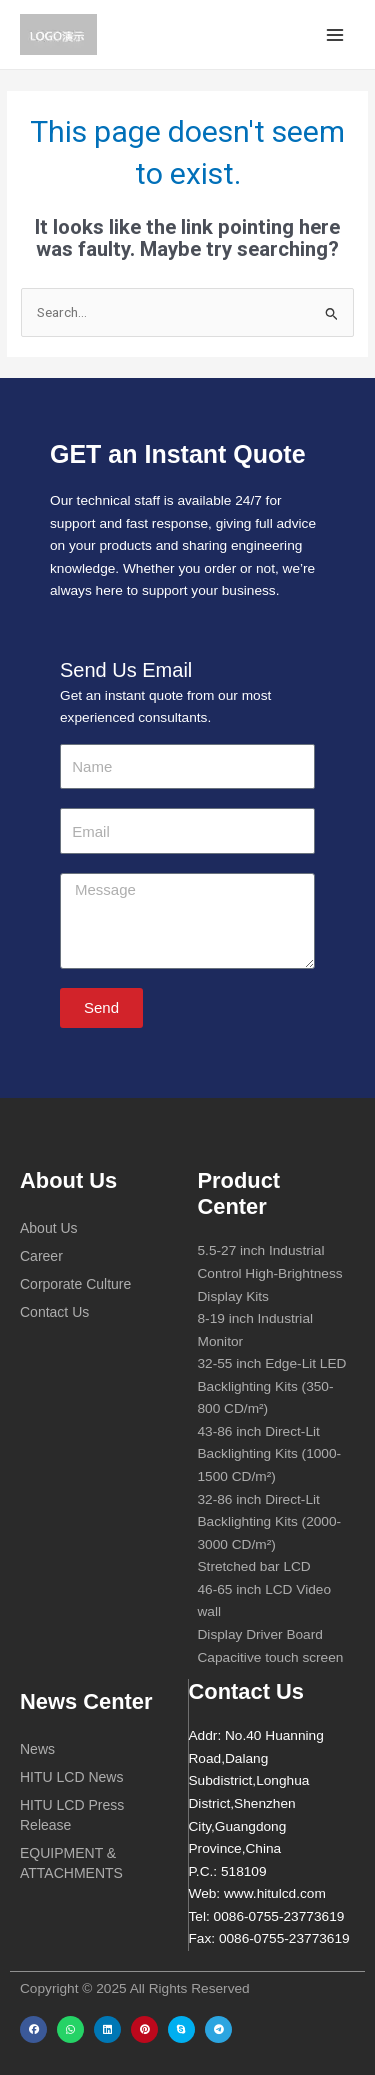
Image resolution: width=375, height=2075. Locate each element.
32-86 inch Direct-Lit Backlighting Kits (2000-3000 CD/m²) (270, 1522)
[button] (33, 2029)
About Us (49, 1228)
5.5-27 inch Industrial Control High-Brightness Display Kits (270, 1273)
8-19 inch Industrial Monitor (256, 1330)
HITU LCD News (71, 1777)
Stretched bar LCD (254, 1566)
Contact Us (54, 1312)
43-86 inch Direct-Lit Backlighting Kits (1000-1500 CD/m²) (270, 1454)
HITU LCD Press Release (72, 1815)
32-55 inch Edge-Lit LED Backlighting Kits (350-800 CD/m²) (272, 1386)
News (37, 1749)
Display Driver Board (260, 1634)
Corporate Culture (75, 1284)
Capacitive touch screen (271, 1657)
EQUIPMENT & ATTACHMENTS (71, 1863)
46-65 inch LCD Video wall (265, 1601)
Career (41, 1256)
